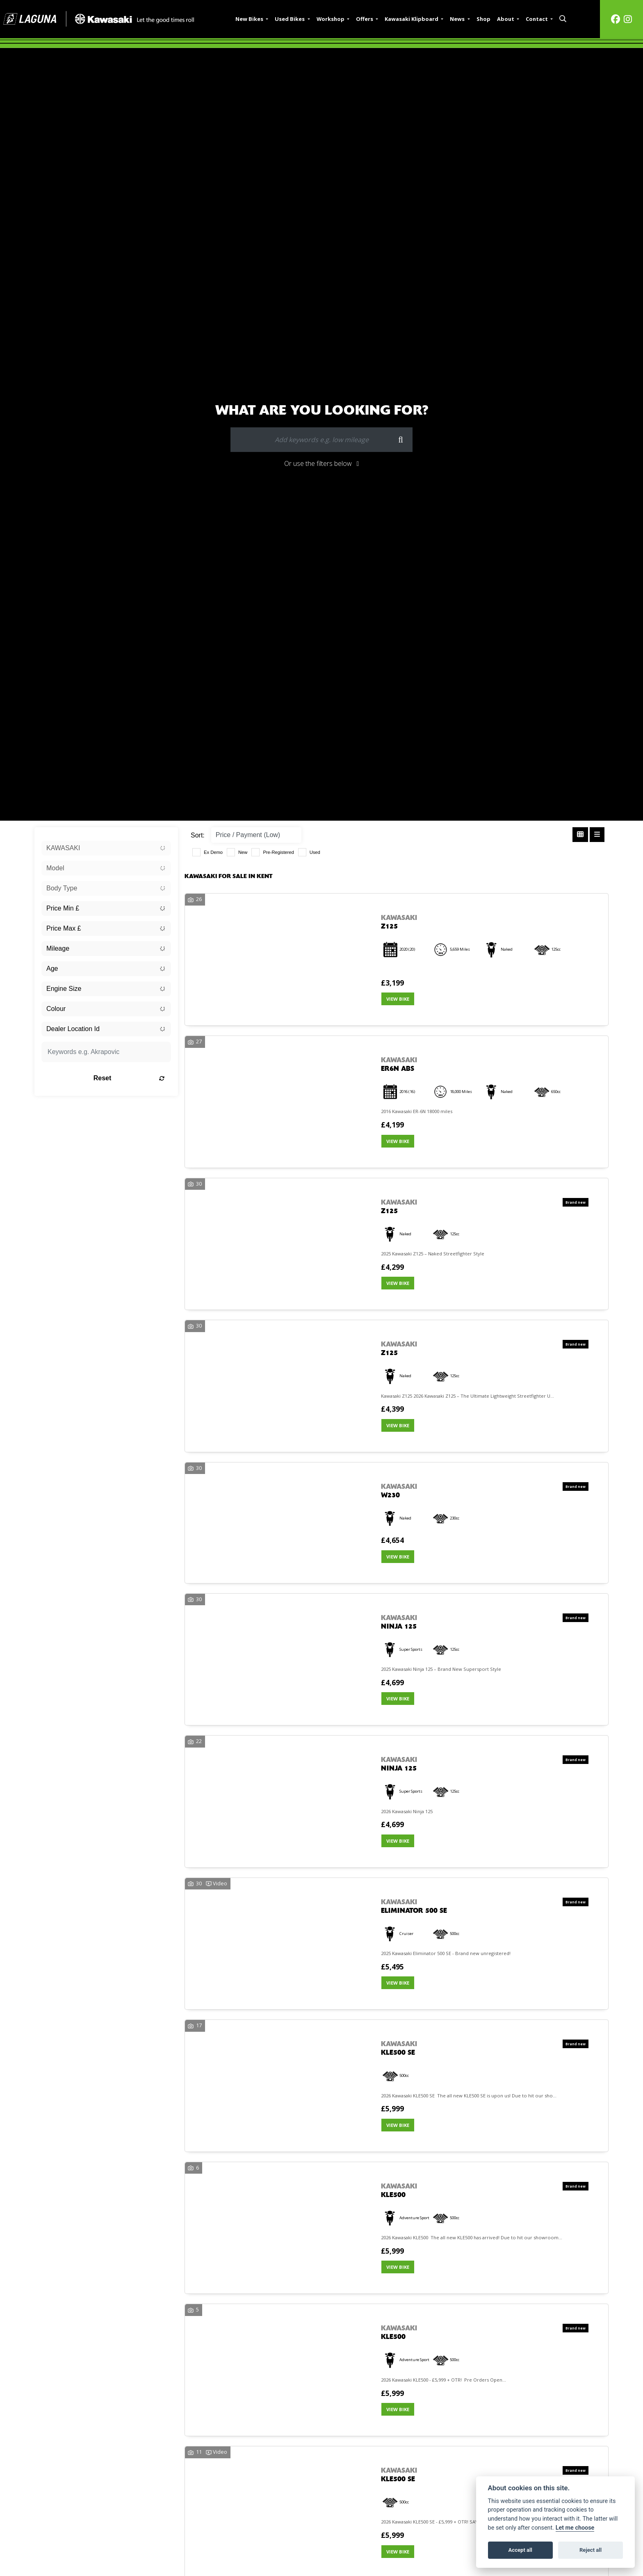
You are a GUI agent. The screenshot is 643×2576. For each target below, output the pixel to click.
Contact (537, 19)
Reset (128, 1078)
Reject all (590, 2550)
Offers (365, 19)
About (506, 19)
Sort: (198, 835)
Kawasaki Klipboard (412, 19)
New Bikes (249, 19)
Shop (483, 19)
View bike (397, 999)
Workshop (331, 19)
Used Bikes (290, 19)
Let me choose (575, 2527)
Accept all (520, 2550)
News (458, 19)
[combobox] (106, 848)
